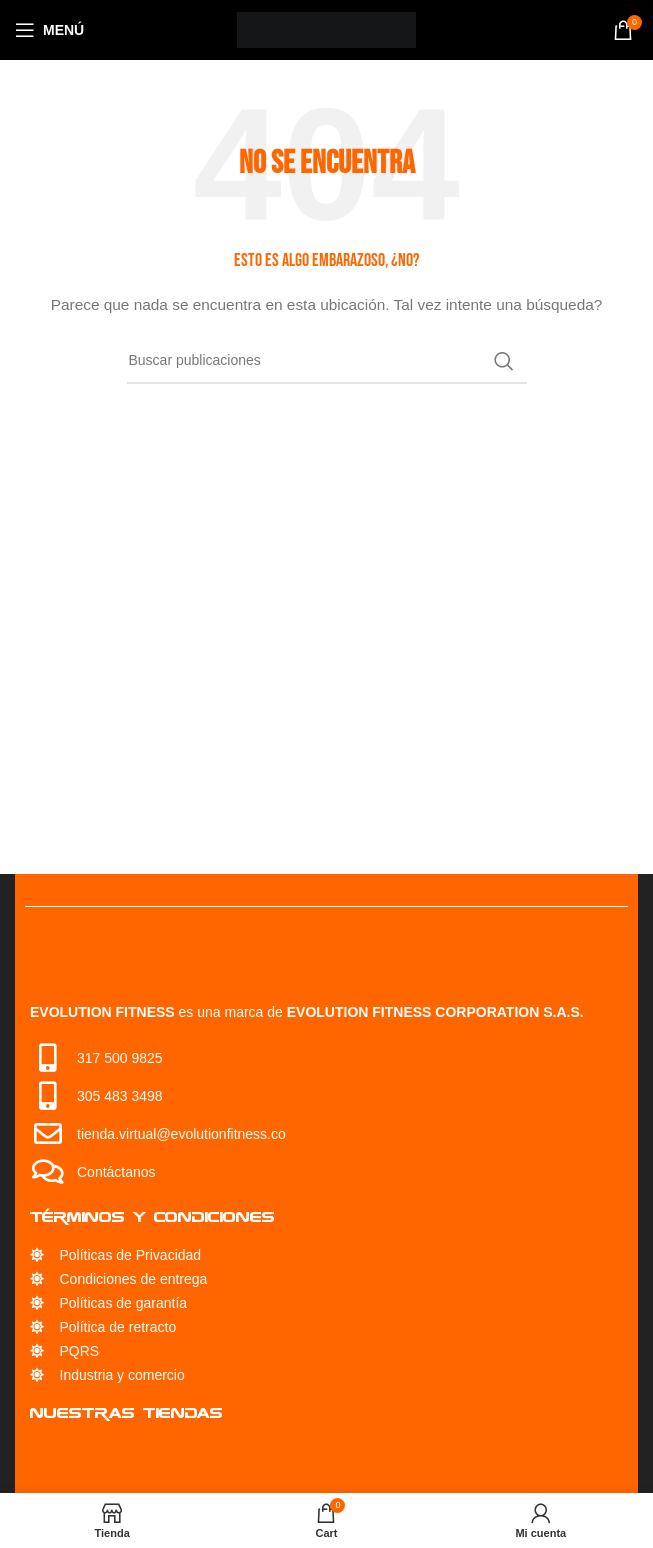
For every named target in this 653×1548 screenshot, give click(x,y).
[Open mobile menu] (49, 30)
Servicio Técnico (114, 1455)
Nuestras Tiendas (126, 1412)
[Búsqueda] (327, 361)
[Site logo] (326, 29)
